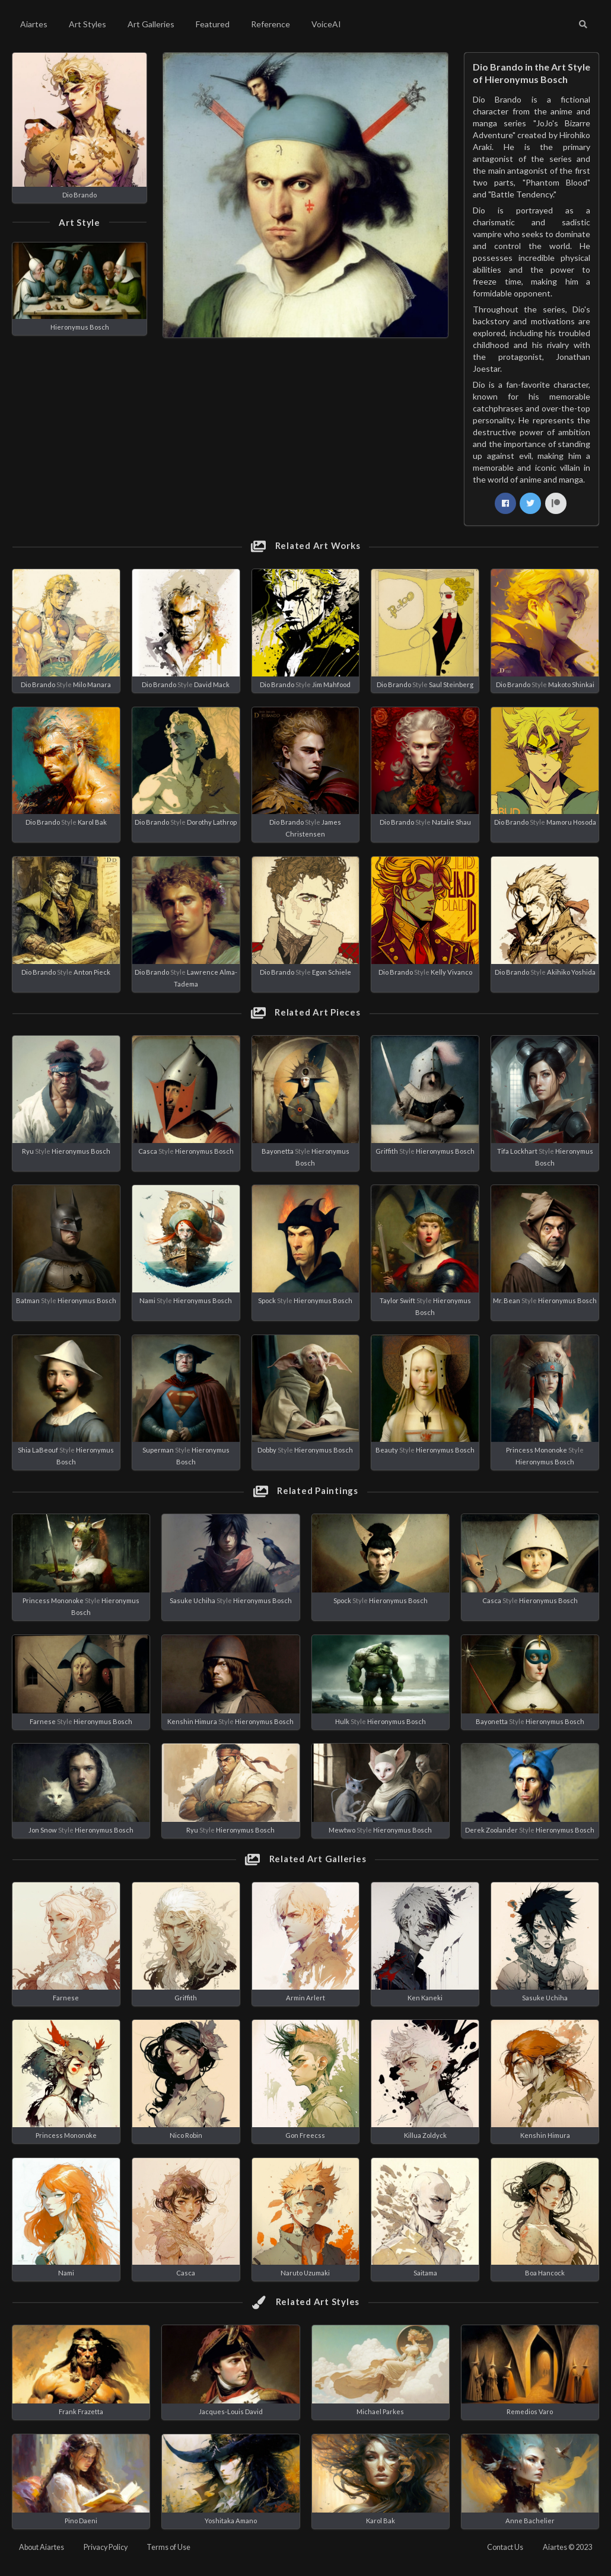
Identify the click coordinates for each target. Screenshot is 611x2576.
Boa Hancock (545, 2273)
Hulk (342, 1721)
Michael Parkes (380, 2411)
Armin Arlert (305, 1998)
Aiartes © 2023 (567, 2547)
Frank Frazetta (81, 2411)
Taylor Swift (397, 1300)
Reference (270, 24)
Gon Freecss (305, 2135)
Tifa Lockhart (517, 1151)
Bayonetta (278, 1151)
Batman (28, 1300)
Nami (147, 1300)
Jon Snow (42, 1830)
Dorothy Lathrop (212, 822)
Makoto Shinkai (571, 684)
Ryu (28, 1151)
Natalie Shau (451, 822)
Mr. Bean (506, 1300)
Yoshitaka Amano (231, 2520)
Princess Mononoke (536, 1450)
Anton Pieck (92, 972)
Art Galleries (151, 24)
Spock (267, 1300)
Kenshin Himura (192, 1721)
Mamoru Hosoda (571, 822)
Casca (147, 1151)
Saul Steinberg (451, 684)
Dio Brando (79, 195)
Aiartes (33, 24)
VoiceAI (326, 24)
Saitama (425, 2273)
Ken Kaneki (425, 1998)
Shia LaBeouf (38, 1450)
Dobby (266, 1450)
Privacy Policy (106, 2547)
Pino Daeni (81, 2520)
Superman (158, 1450)
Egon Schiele (331, 972)
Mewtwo (342, 1830)
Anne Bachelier (530, 2520)
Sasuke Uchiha (192, 1600)
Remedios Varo (530, 2411)
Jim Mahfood (331, 684)
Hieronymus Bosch (79, 327)
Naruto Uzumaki (305, 2273)
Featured (213, 24)
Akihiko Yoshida (571, 972)
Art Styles (87, 24)
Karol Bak (92, 822)
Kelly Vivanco (451, 972)
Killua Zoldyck (425, 2135)
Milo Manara (92, 684)
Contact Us (505, 2547)
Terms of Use (168, 2547)
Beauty (386, 1450)
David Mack (212, 684)
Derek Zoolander (491, 1830)
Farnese (43, 1721)
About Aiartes (41, 2547)
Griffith (386, 1151)
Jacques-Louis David (231, 2411)
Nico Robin (186, 2135)
